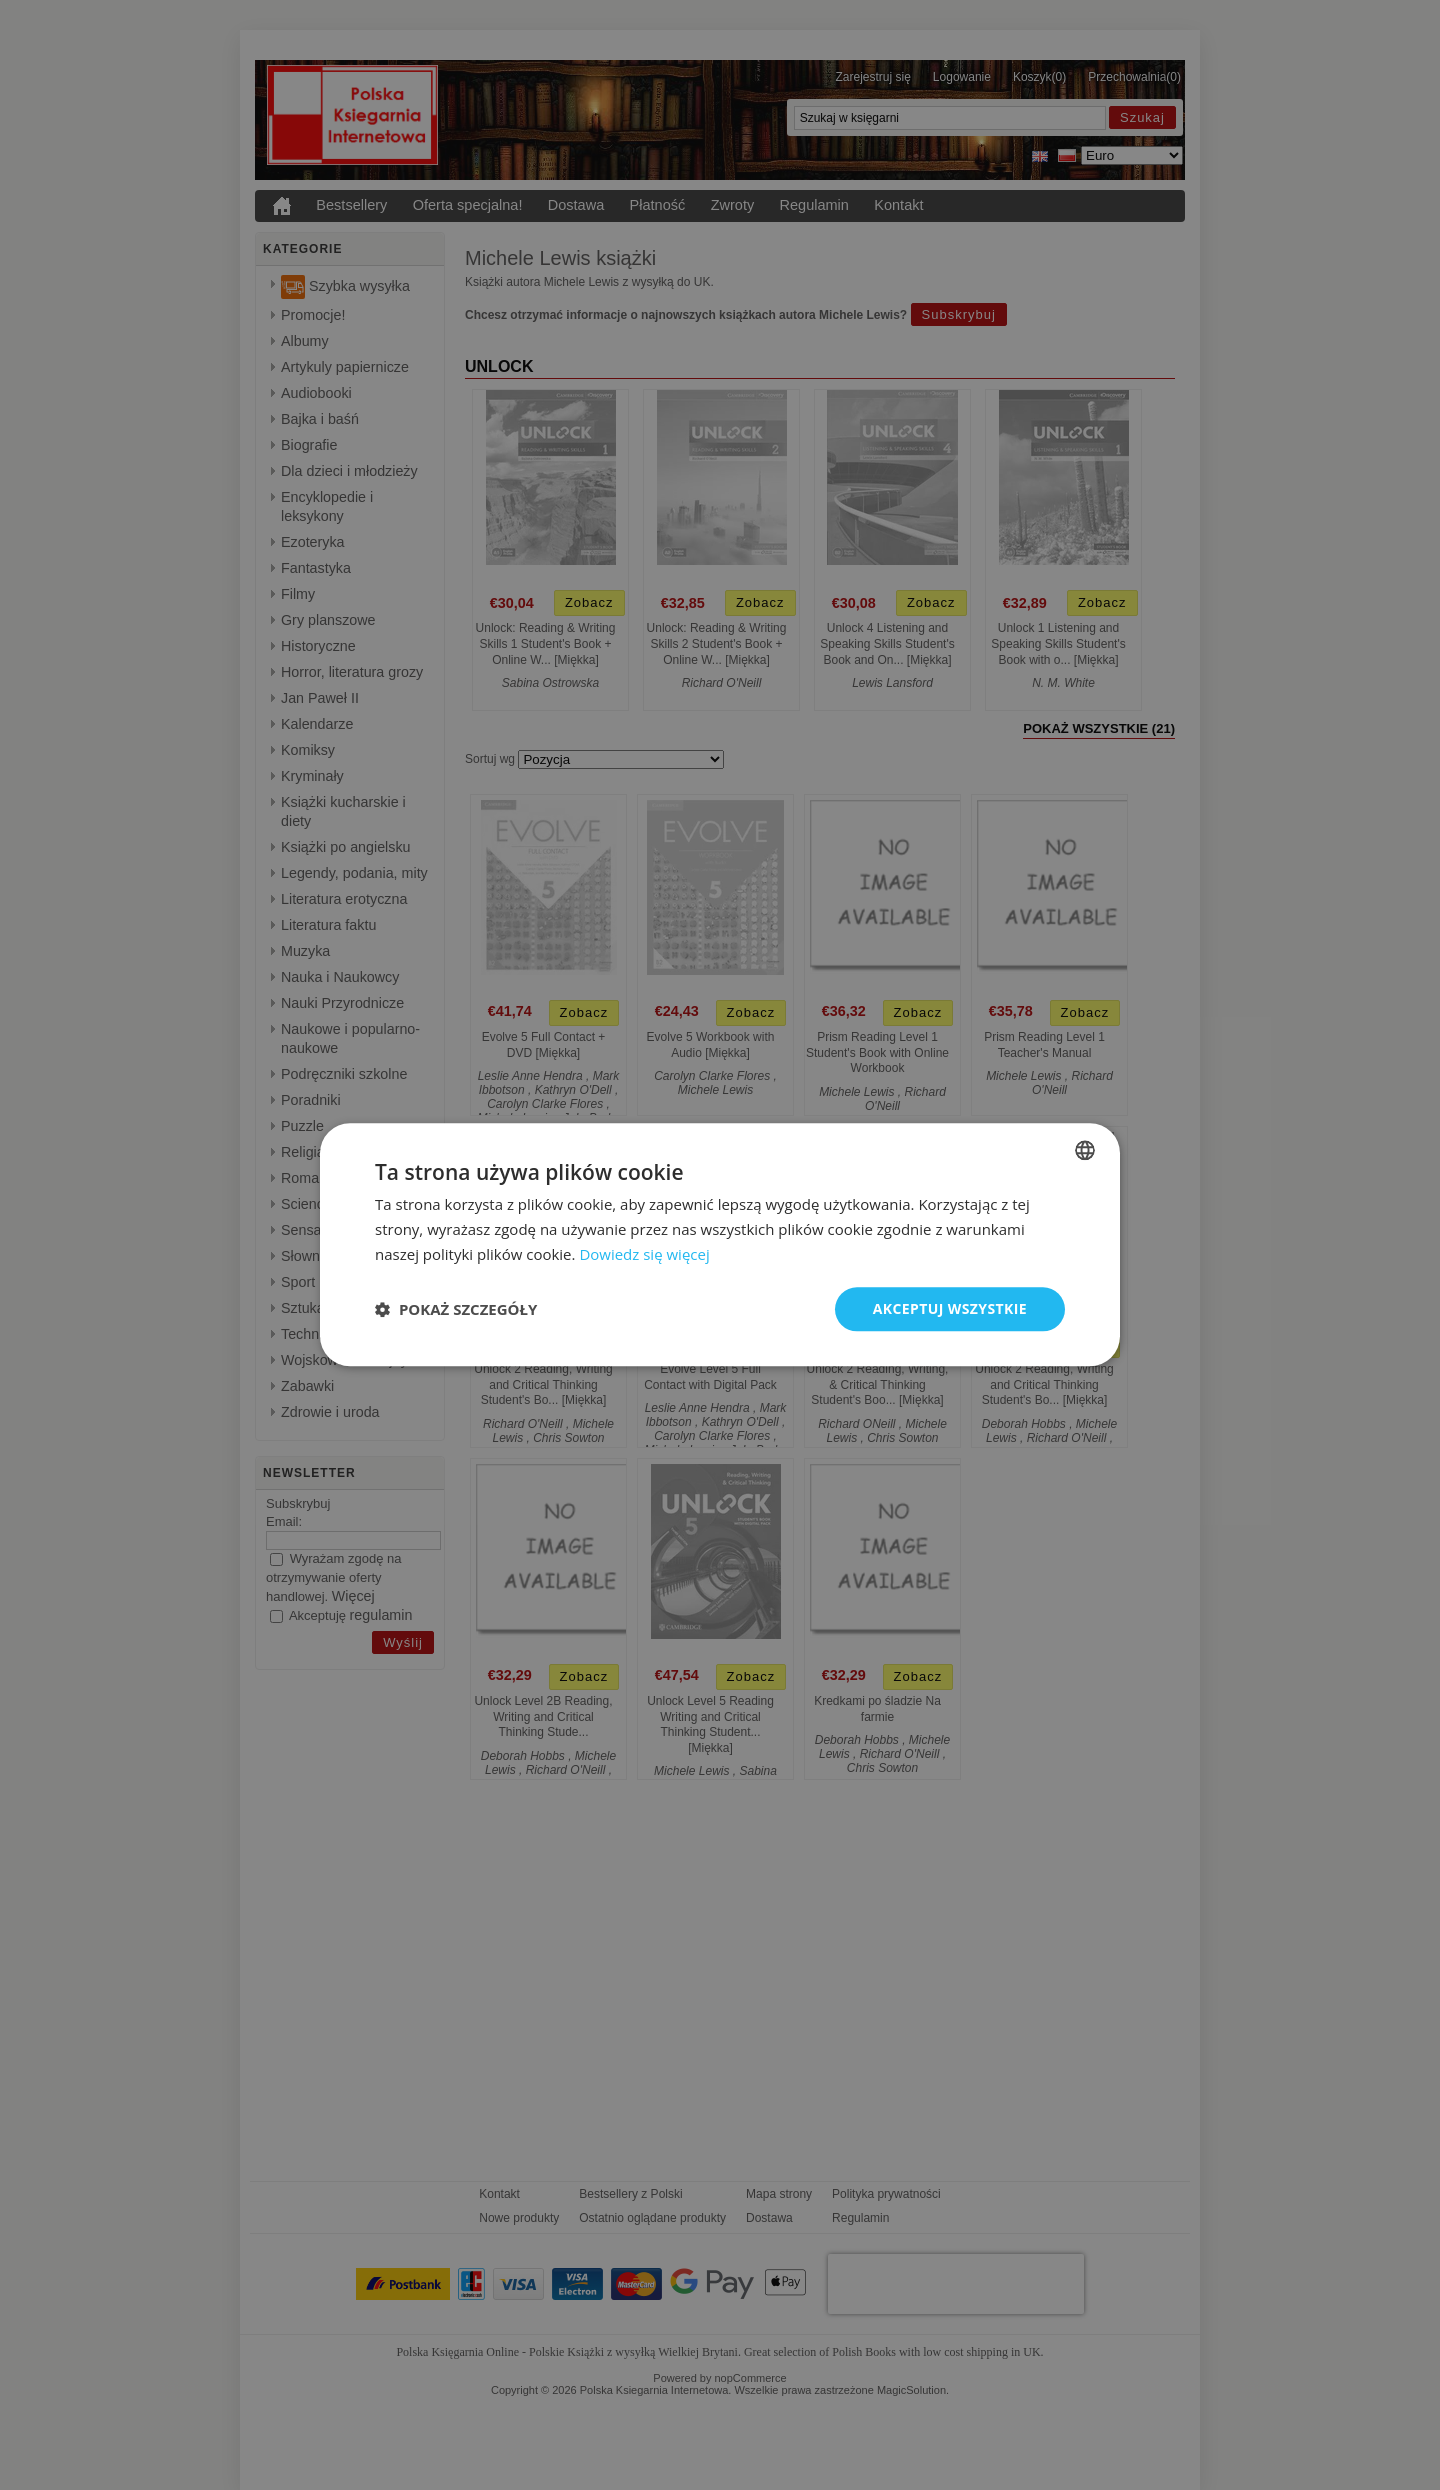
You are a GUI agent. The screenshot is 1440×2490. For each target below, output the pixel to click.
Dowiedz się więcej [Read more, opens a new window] (644, 1254)
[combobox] (1085, 1150)
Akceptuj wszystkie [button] (950, 1308)
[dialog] (720, 1244)
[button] (456, 1309)
